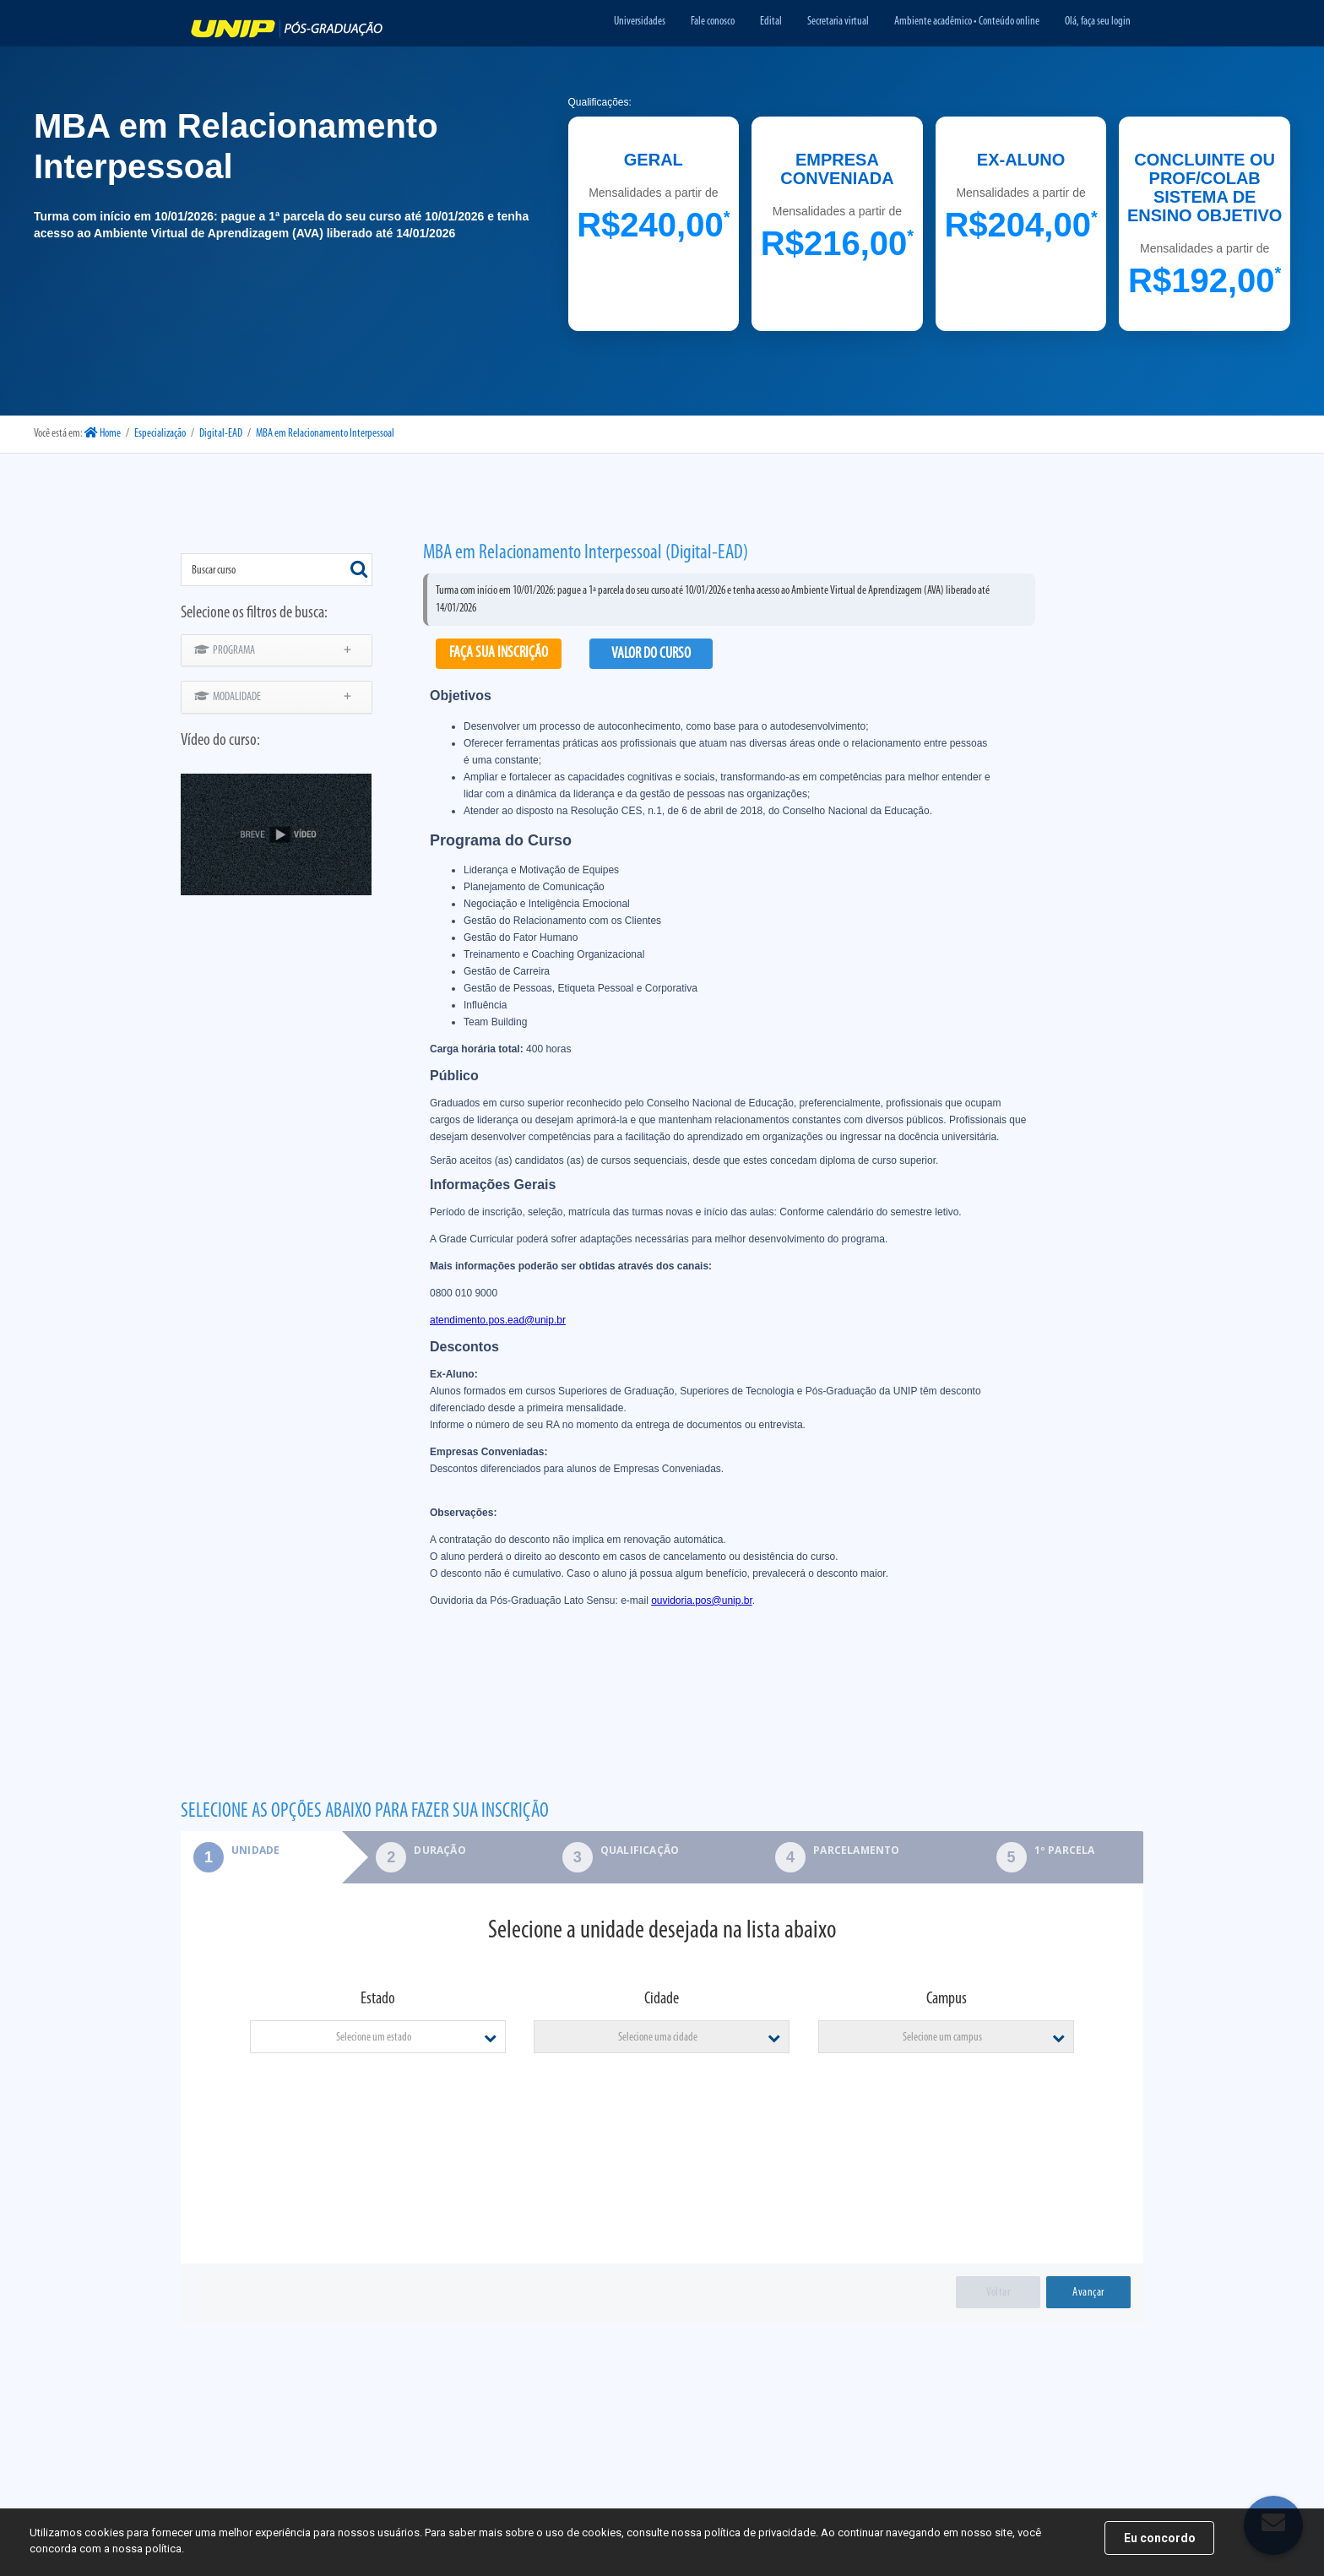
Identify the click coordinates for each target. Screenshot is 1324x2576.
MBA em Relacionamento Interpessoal (325, 433)
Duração (439, 1850)
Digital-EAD (220, 433)
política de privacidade (760, 2532)
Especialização (160, 433)
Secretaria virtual (838, 21)
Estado (378, 1999)
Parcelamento (856, 1850)
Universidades (639, 21)
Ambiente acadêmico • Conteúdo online (966, 21)
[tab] (261, 1857)
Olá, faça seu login (1098, 21)
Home (102, 433)
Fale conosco (713, 21)
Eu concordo (1160, 2538)
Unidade (230, 1850)
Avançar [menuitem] (1088, 2292)
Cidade (661, 1999)
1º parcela (1064, 1850)
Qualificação (639, 1850)
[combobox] (276, 569)
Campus (946, 1999)
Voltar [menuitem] (998, 2292)
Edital (771, 21)
